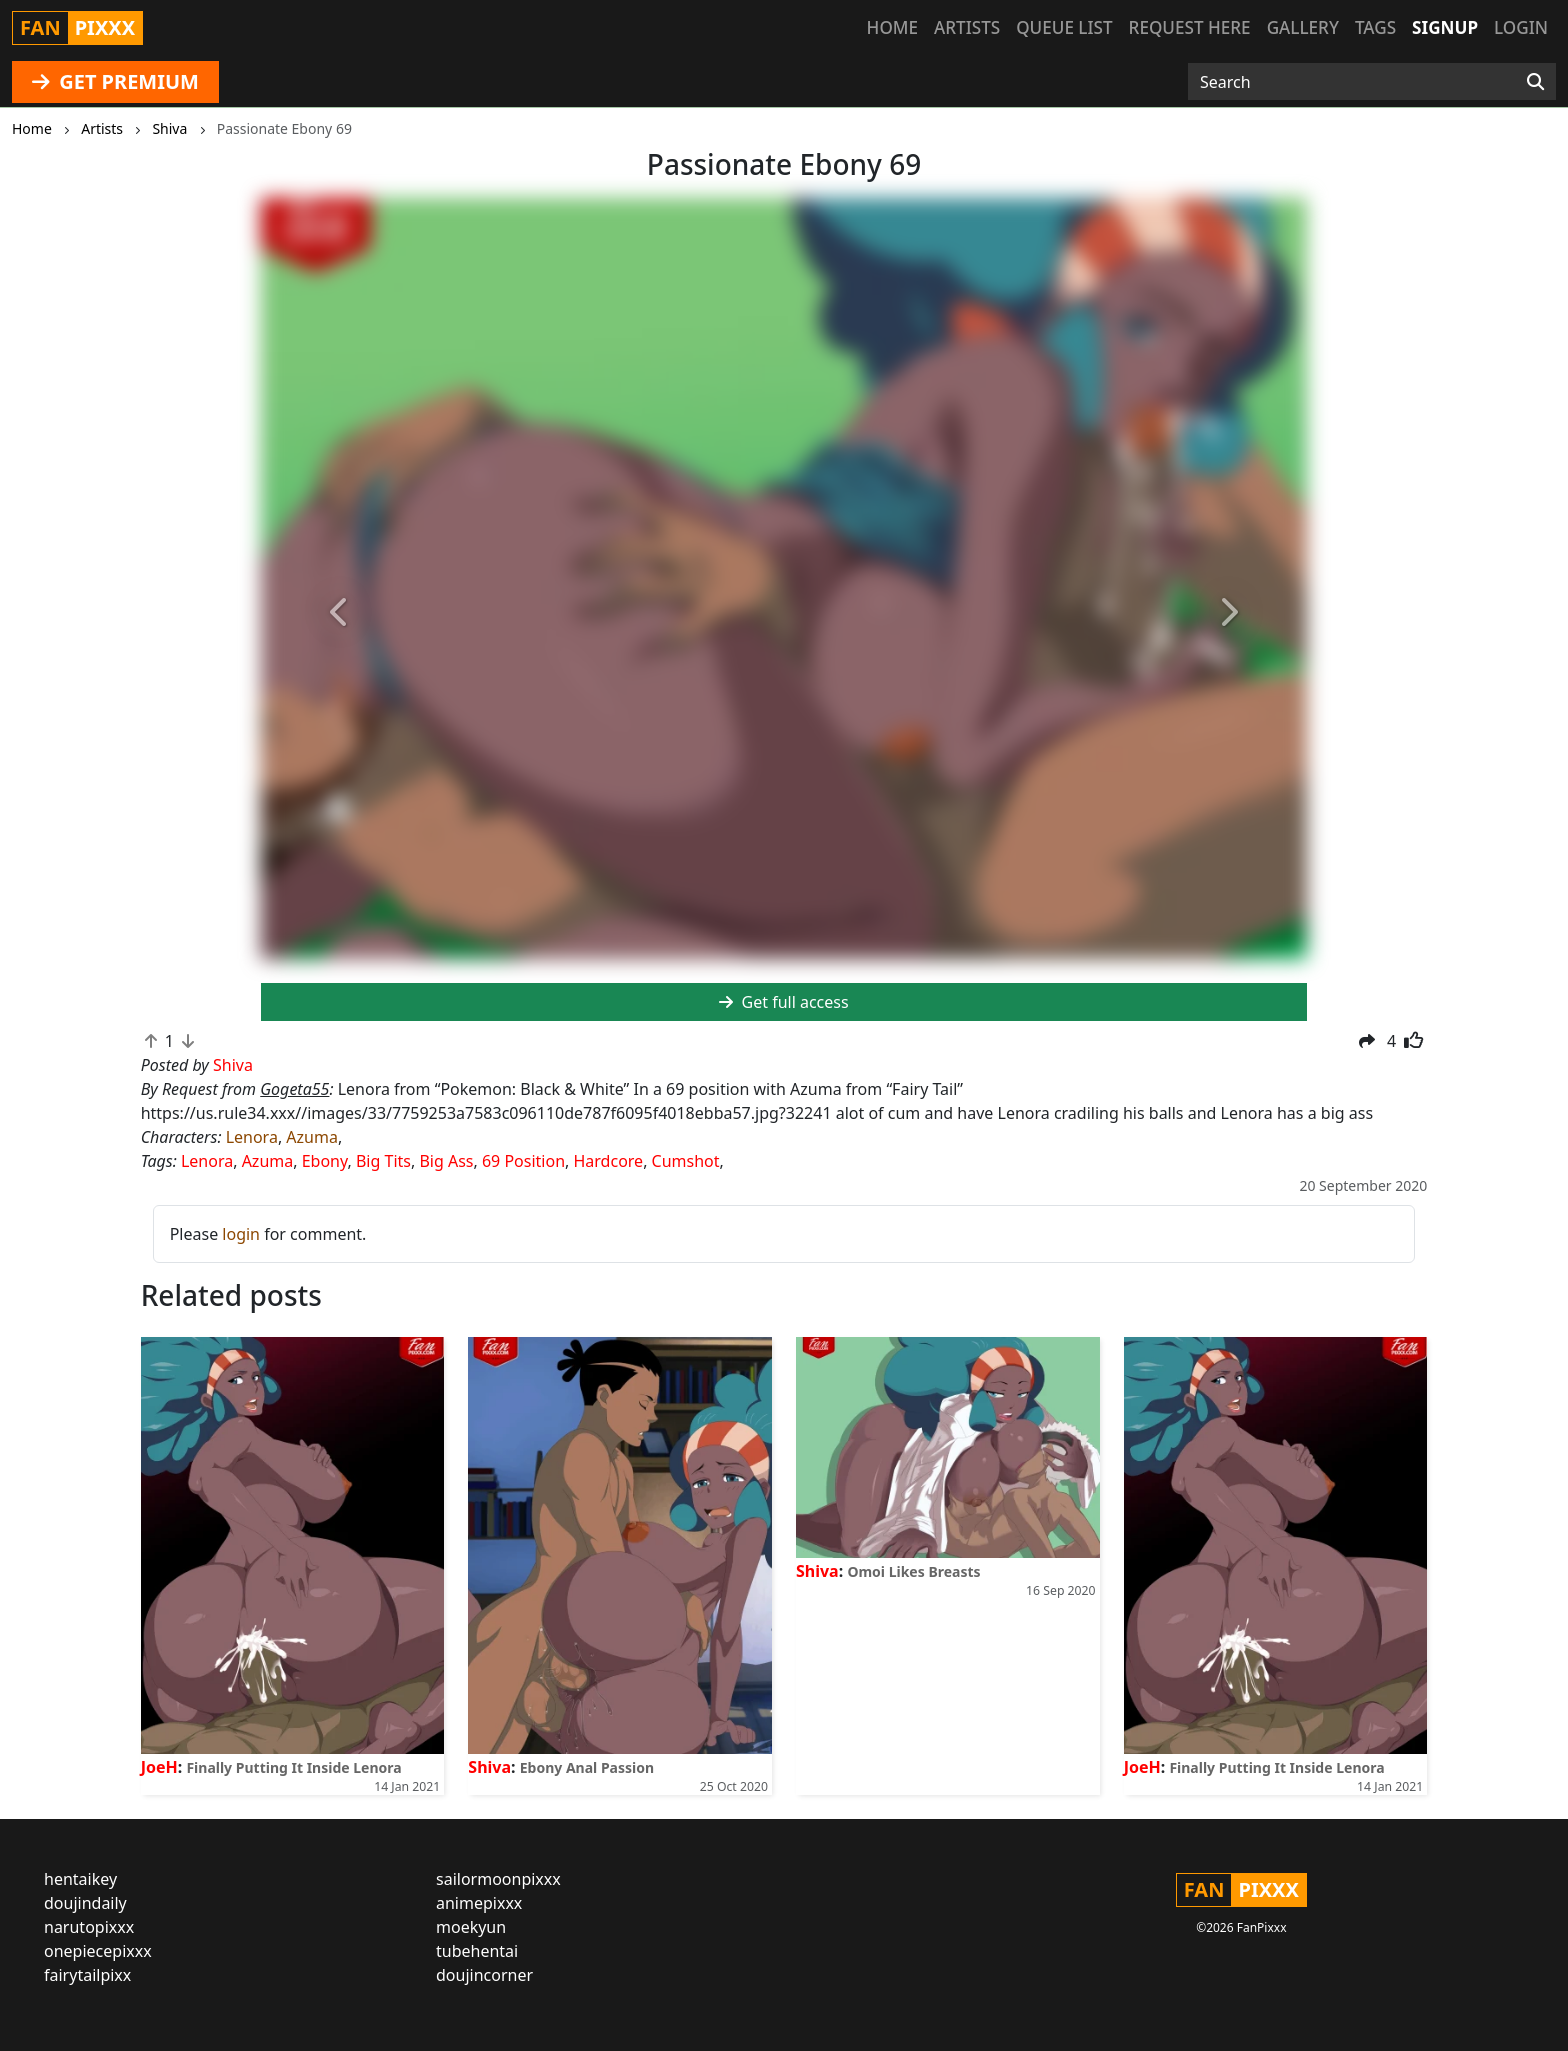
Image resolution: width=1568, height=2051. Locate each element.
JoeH (159, 1767)
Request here (1190, 27)
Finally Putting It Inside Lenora (293, 1767)
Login (1521, 27)
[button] (339, 614)
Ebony (325, 1161)
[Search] (1535, 82)
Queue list (1064, 27)
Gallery (1303, 27)
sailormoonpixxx (498, 1879)
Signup (1445, 27)
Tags (1375, 27)
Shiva (489, 1767)
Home (892, 27)
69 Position (523, 1161)
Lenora (252, 1137)
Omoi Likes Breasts (913, 1571)
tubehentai (477, 1951)
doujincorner (484, 1975)
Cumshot (686, 1161)
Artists (967, 27)
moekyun (471, 1927)
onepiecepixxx (98, 1951)
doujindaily (85, 1903)
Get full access (783, 1002)
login (241, 1234)
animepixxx (479, 1903)
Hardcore (609, 1161)
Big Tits (383, 1161)
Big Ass (446, 1161)
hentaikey (80, 1879)
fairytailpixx (87, 1975)
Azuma (312, 1137)
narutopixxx (89, 1927)
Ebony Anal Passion (587, 1767)
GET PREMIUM (115, 81)
